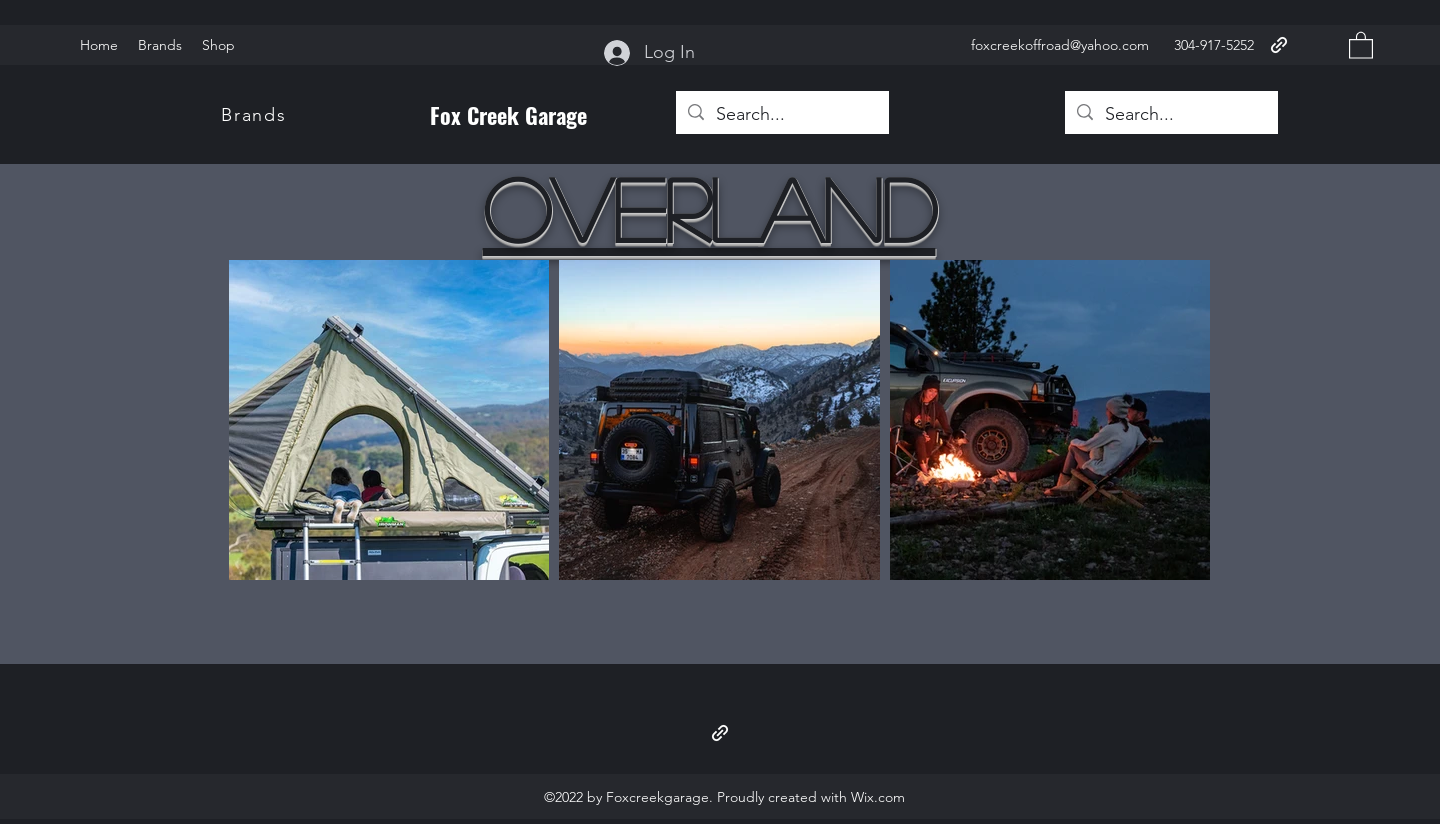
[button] (1361, 44)
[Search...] (781, 115)
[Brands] (256, 115)
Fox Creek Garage (508, 115)
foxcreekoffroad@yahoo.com (1060, 45)
